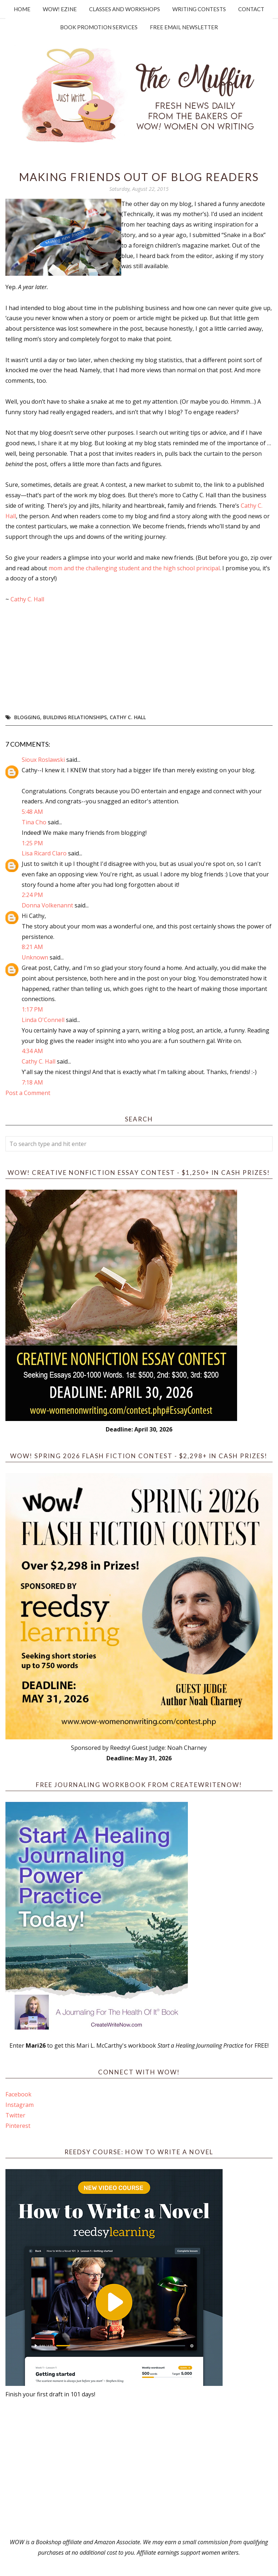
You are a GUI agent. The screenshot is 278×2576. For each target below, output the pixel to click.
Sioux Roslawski (43, 760)
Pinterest (17, 2126)
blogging (27, 717)
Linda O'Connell (43, 1020)
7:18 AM (32, 1082)
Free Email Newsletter (184, 27)
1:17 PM (32, 1009)
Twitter (15, 2115)
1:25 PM (32, 843)
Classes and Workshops (124, 9)
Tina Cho (34, 822)
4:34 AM (32, 1051)
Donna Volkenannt (47, 905)
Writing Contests (199, 9)
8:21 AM (32, 947)
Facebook (18, 2094)
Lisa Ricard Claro (44, 853)
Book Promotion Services (99, 27)
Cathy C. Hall (27, 599)
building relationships (75, 717)
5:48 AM (32, 812)
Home (22, 9)
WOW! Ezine (60, 9)
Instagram (19, 2105)
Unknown (35, 957)
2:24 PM (32, 895)
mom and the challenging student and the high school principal (133, 568)
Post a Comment (27, 1093)
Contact (251, 9)
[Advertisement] (138, 2468)
